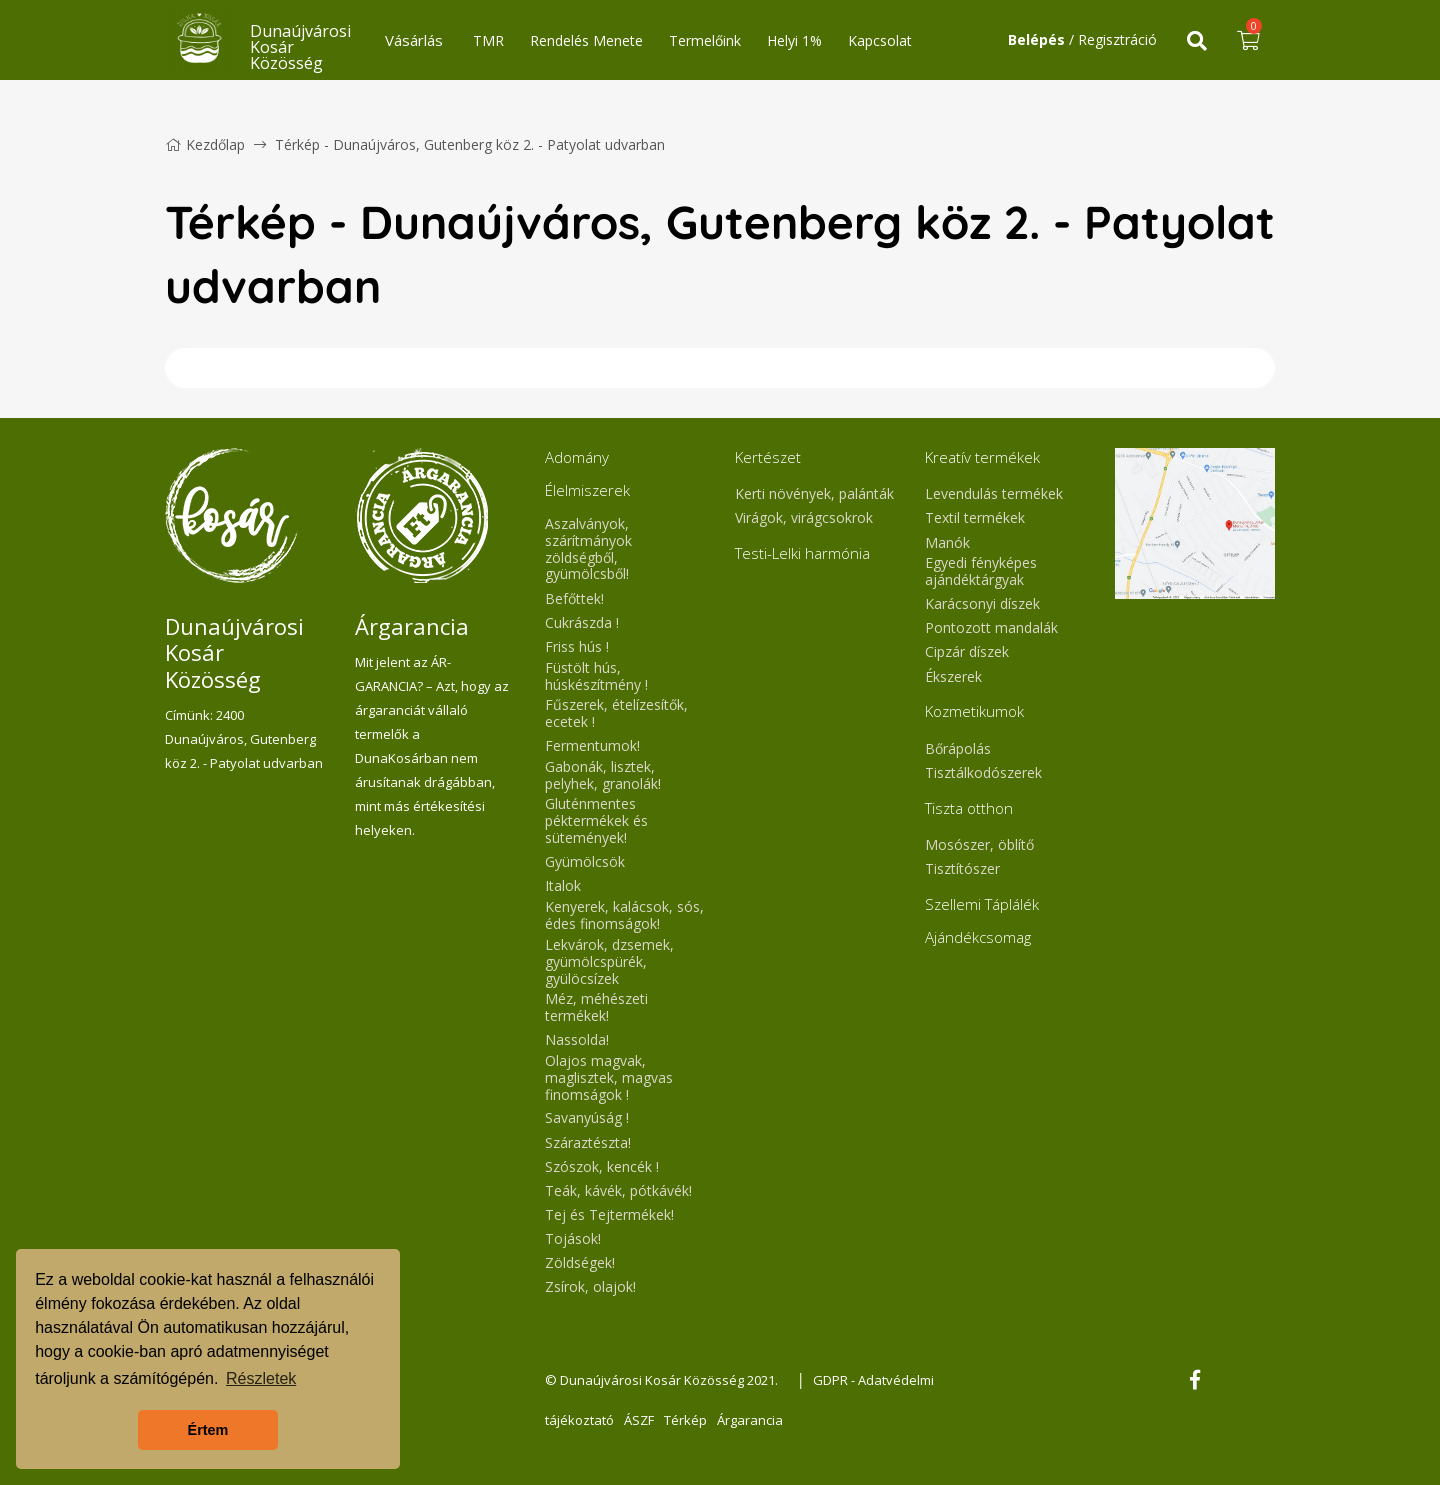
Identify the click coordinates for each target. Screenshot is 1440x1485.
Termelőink (705, 40)
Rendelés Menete (586, 40)
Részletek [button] (261, 1378)
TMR (488, 40)
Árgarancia (750, 1420)
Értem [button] (208, 1430)
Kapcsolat (880, 40)
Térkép (685, 1420)
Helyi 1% (794, 40)
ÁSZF (639, 1420)
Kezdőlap (205, 144)
